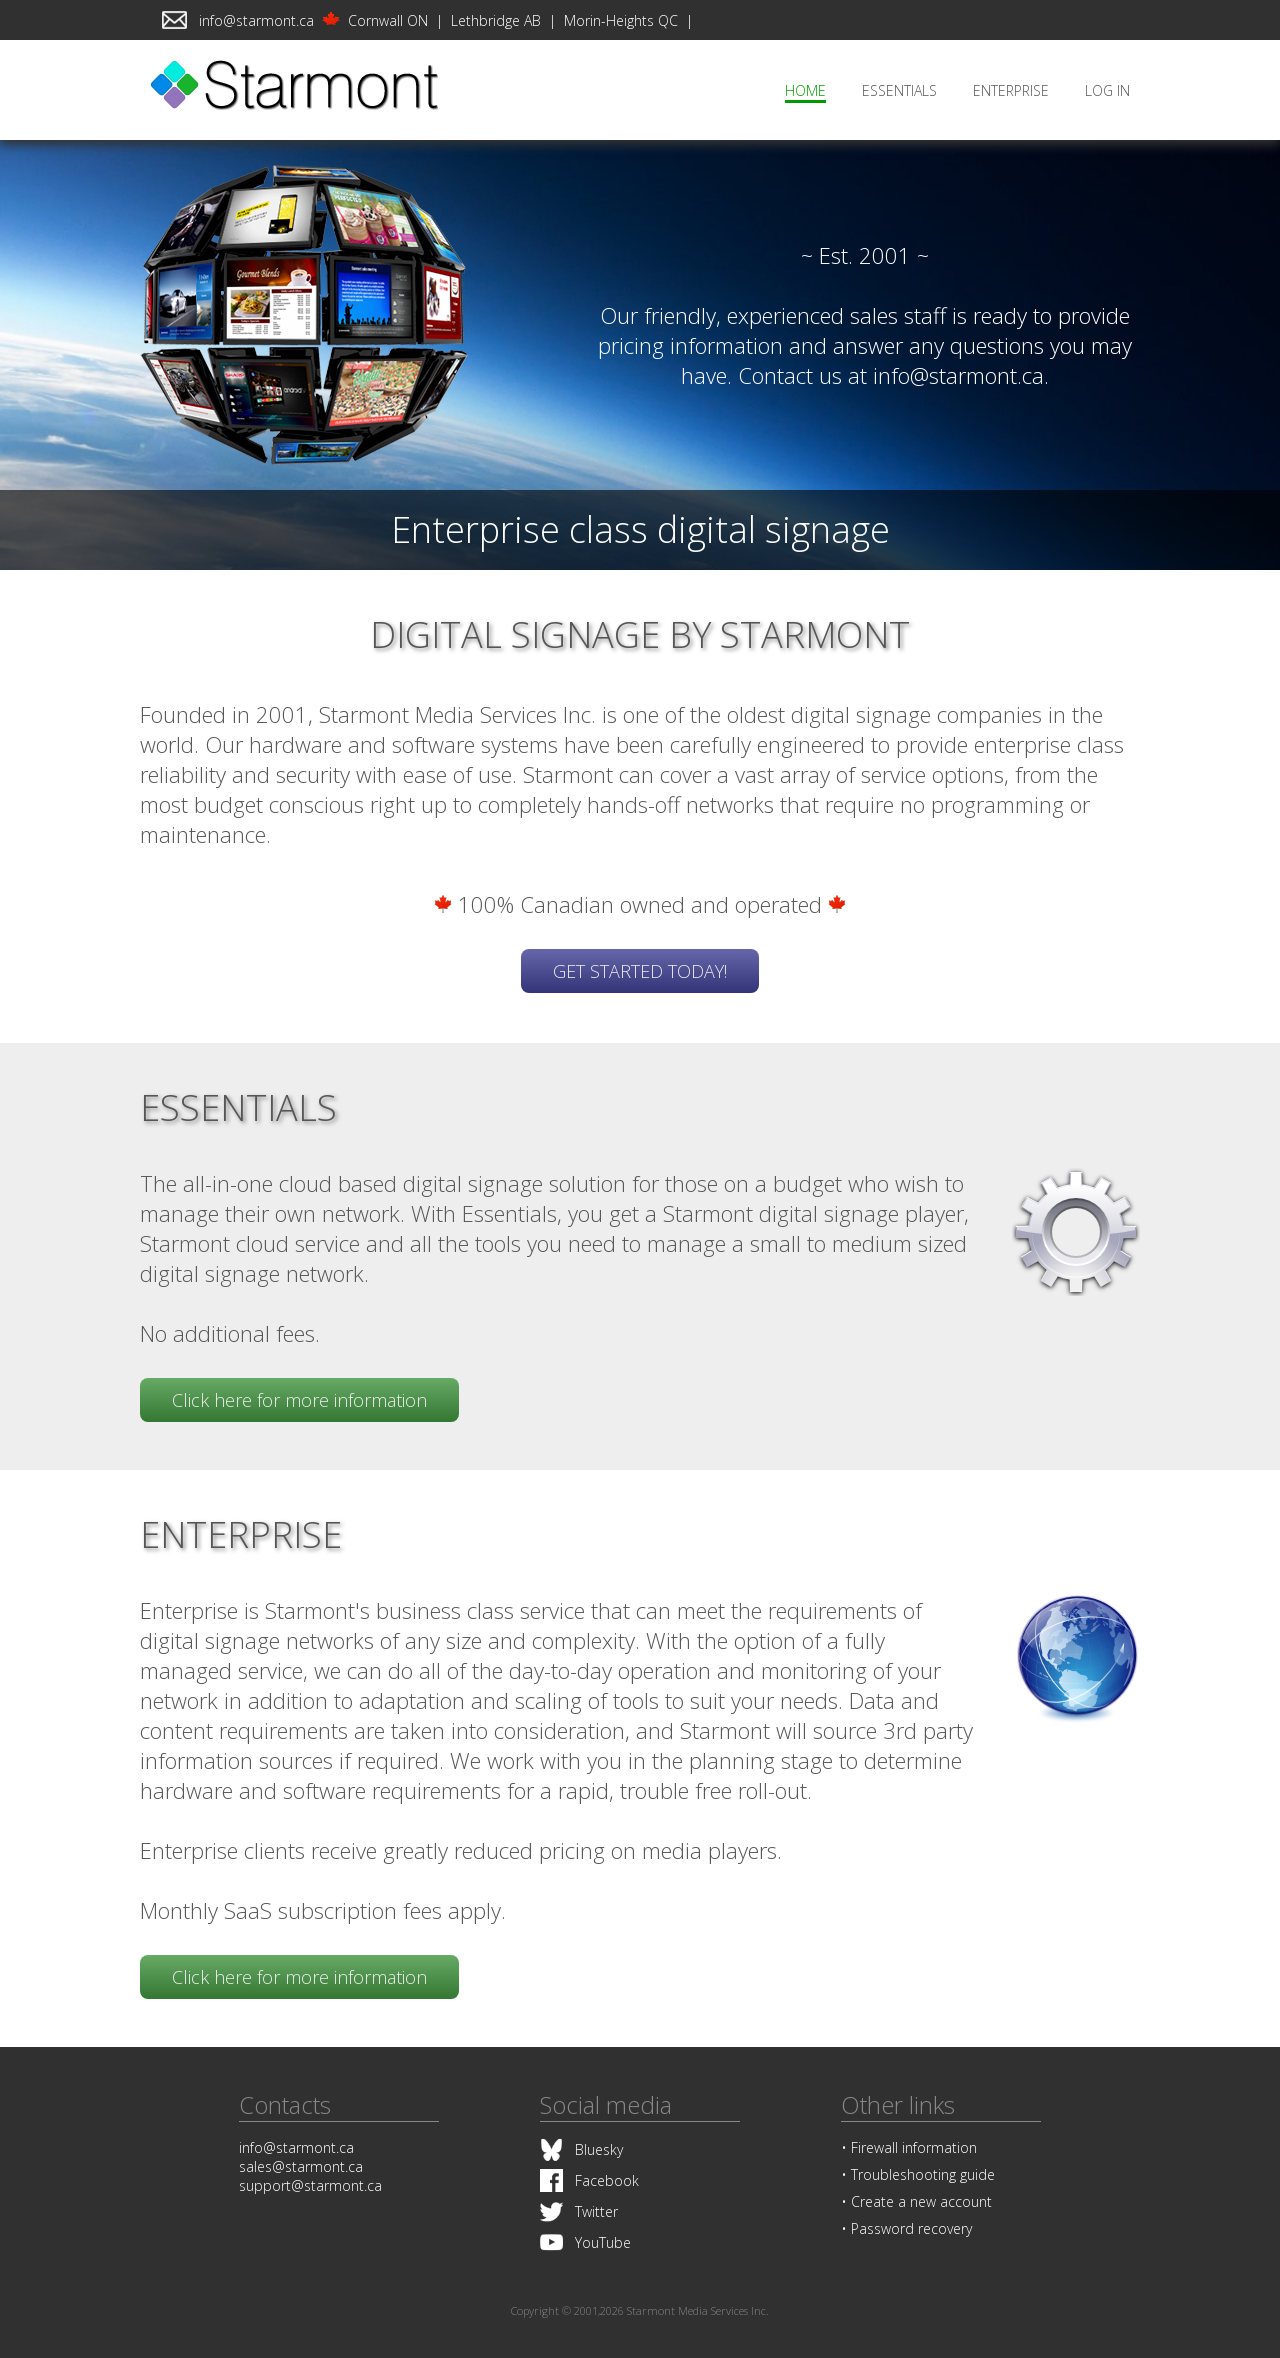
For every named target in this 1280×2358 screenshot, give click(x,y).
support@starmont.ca (310, 2185)
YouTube (603, 2242)
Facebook (607, 2180)
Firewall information (914, 2147)
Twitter (596, 2211)
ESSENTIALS (899, 90)
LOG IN (1107, 90)
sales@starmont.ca (301, 2166)
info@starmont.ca (256, 20)
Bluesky (599, 2149)
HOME (805, 90)
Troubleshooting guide (923, 2174)
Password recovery (911, 2228)
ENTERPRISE (1011, 90)
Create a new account (921, 2201)
